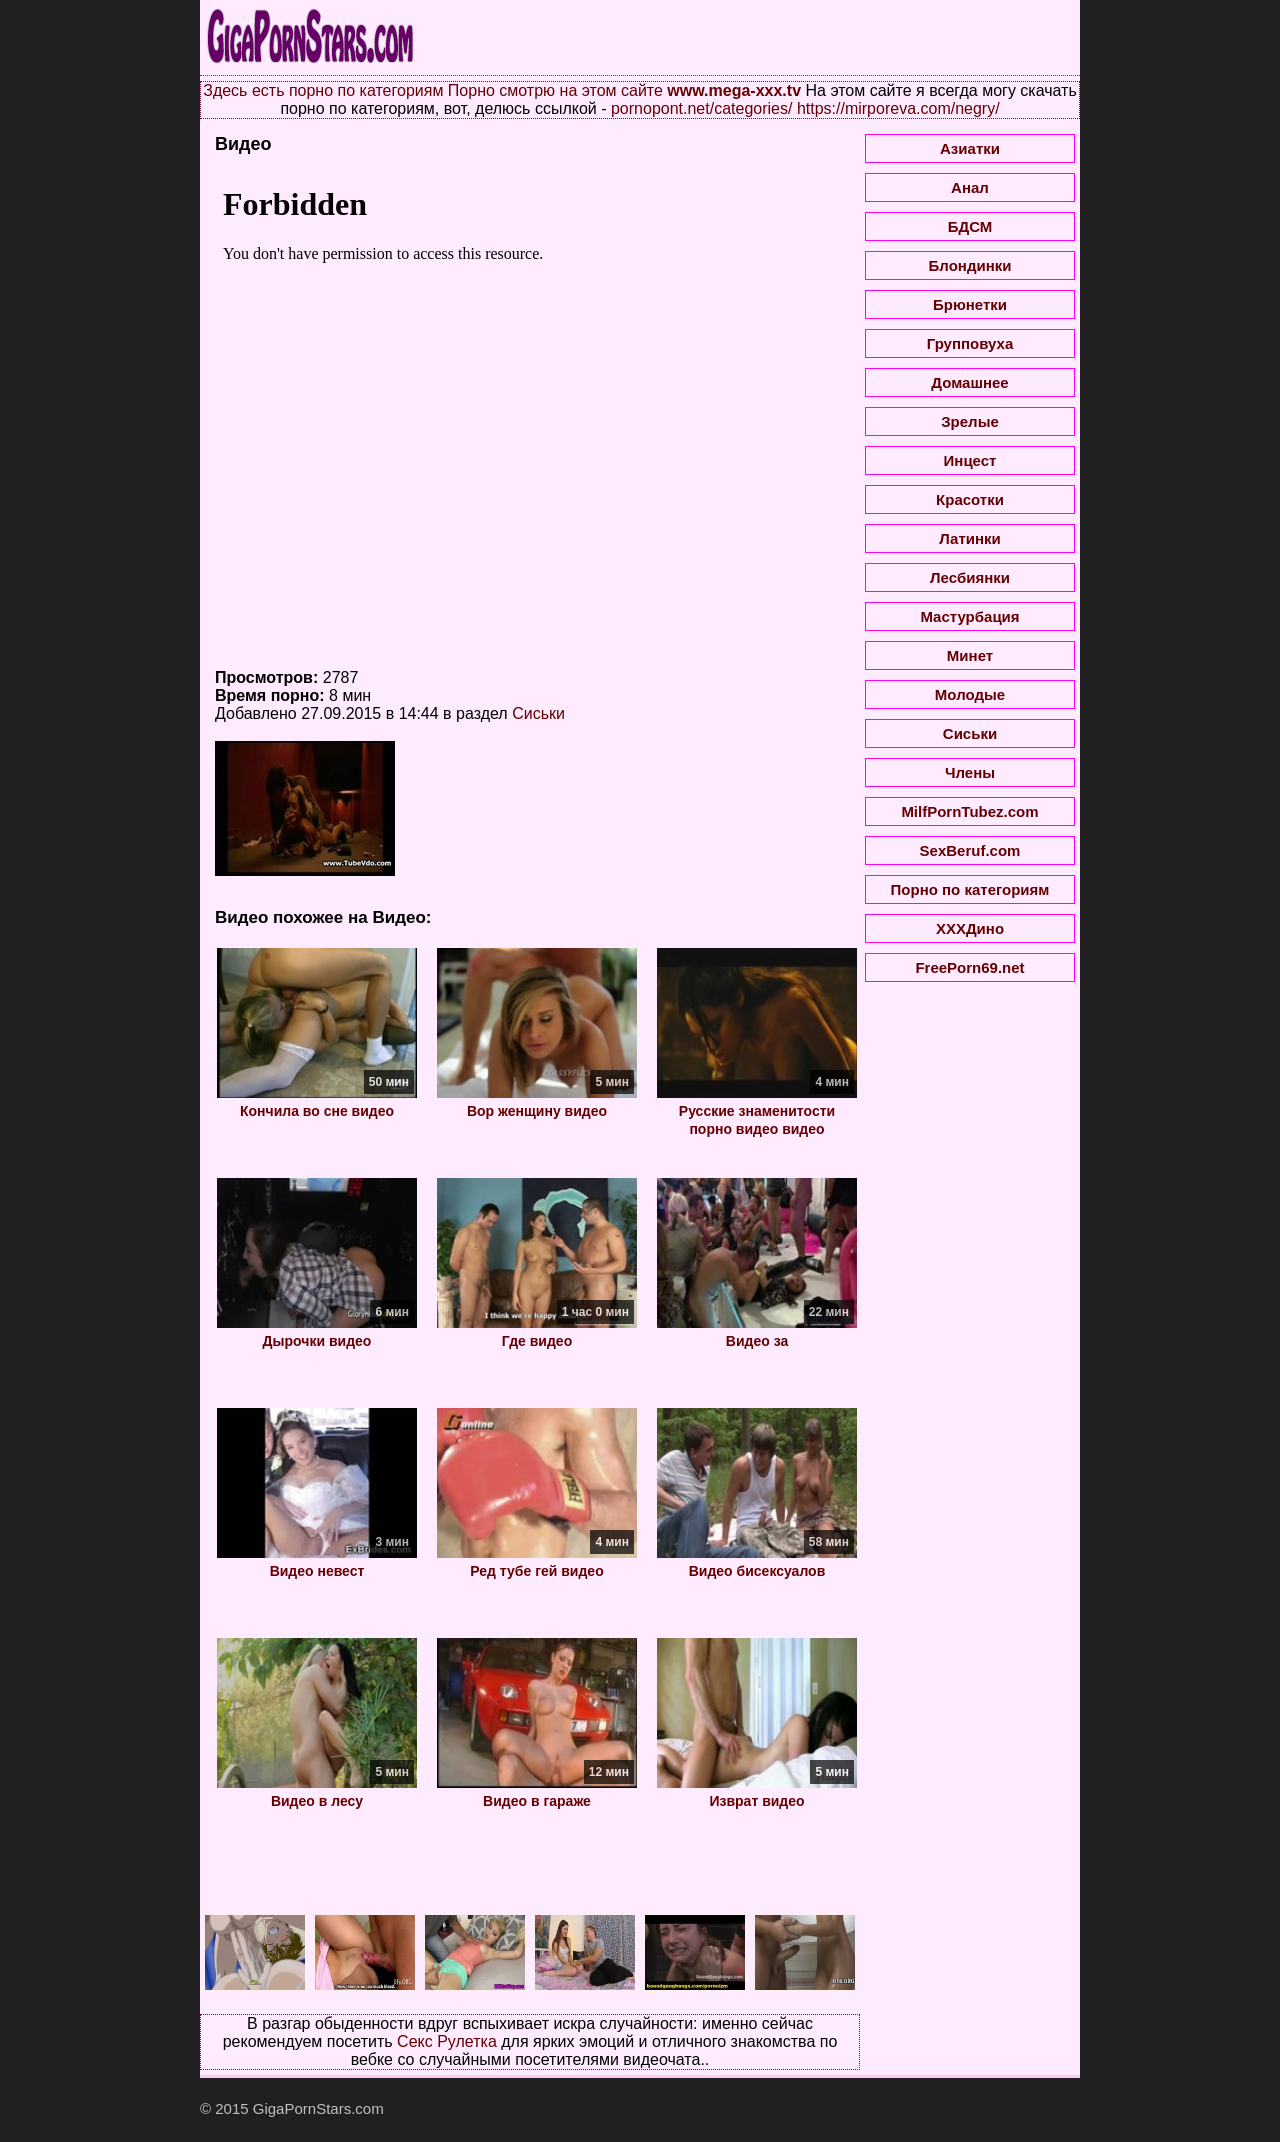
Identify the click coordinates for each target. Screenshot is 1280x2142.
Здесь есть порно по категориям (323, 90)
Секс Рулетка (447, 2041)
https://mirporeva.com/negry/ (898, 108)
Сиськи (538, 713)
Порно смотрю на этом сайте (555, 90)
